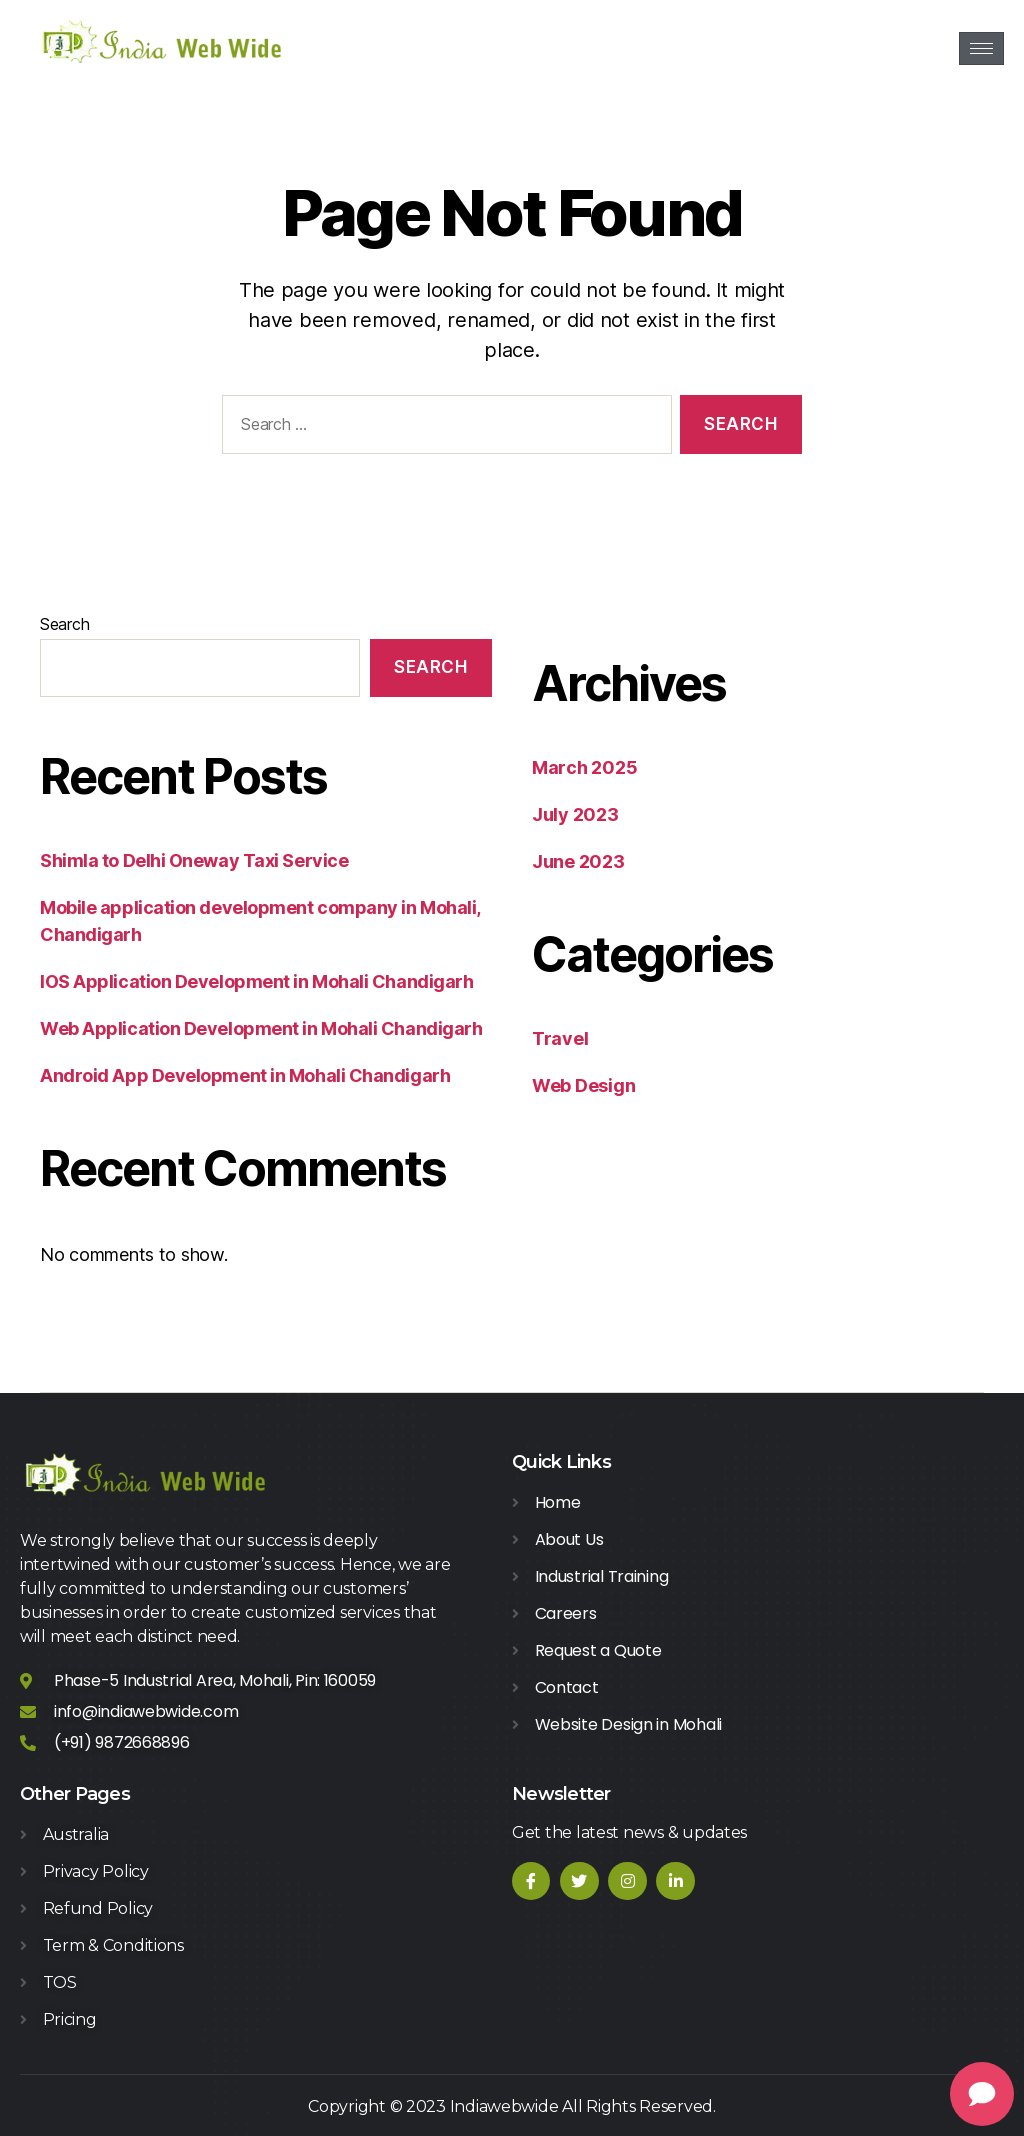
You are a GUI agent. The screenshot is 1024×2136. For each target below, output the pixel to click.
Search (64, 624)
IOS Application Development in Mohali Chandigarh (256, 981)
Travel (560, 1038)
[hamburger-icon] (981, 48)
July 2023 (575, 814)
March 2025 (584, 767)
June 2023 (578, 861)
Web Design (583, 1085)
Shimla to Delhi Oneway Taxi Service (194, 860)
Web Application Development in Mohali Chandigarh (261, 1028)
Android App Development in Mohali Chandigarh (245, 1075)
